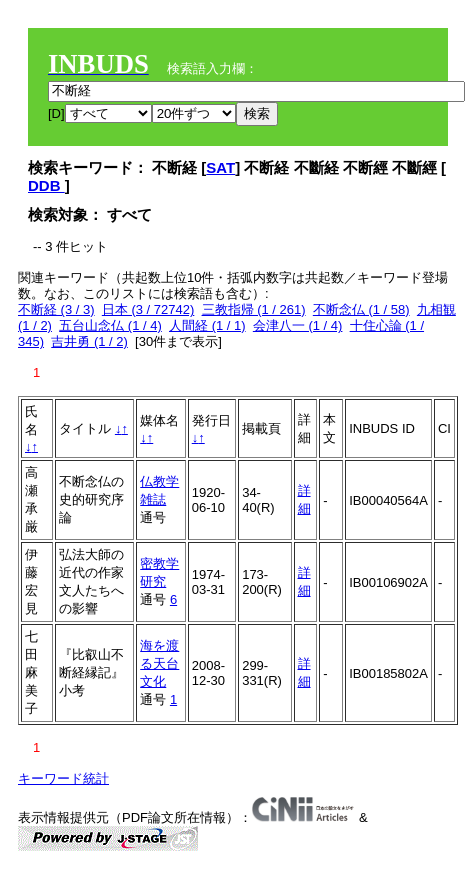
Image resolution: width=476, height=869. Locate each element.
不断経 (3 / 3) (56, 309)
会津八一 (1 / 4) (298, 325)
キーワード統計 (63, 778)
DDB (46, 185)
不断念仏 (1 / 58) (361, 309)
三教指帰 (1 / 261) (254, 309)
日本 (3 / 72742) (148, 309)
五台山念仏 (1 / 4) (110, 325)
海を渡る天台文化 (159, 663)
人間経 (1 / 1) (207, 325)
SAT (220, 167)
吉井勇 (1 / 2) (89, 341)
